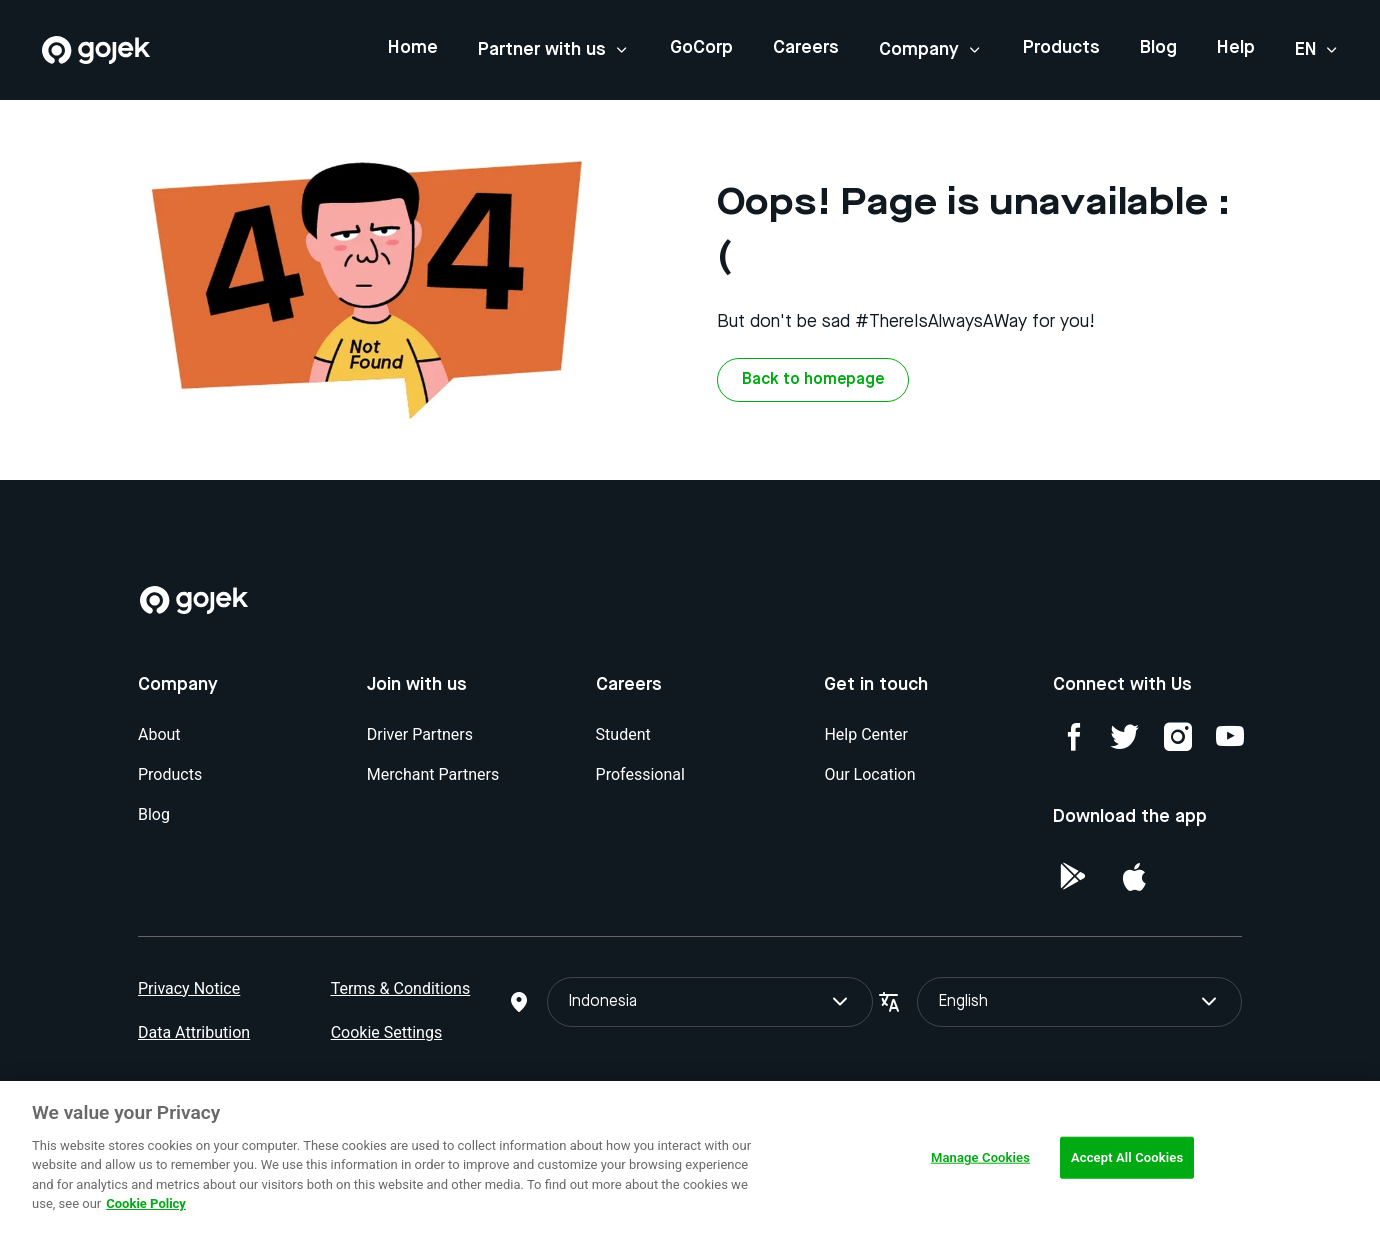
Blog (1158, 48)
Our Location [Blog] (869, 774)
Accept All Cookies (1127, 1157)
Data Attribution (194, 1032)
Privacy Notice (189, 988)
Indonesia (709, 1002)
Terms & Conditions (401, 988)
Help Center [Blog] (866, 734)
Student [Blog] (623, 734)
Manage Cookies (980, 1157)
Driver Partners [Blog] (420, 734)
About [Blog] (159, 734)
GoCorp (701, 48)
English (1079, 1002)
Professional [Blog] (640, 774)
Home (413, 48)
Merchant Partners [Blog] (433, 774)
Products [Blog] (170, 774)
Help (1236, 48)
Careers (806, 48)
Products (1061, 48)
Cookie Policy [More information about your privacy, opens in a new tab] (146, 1203)
